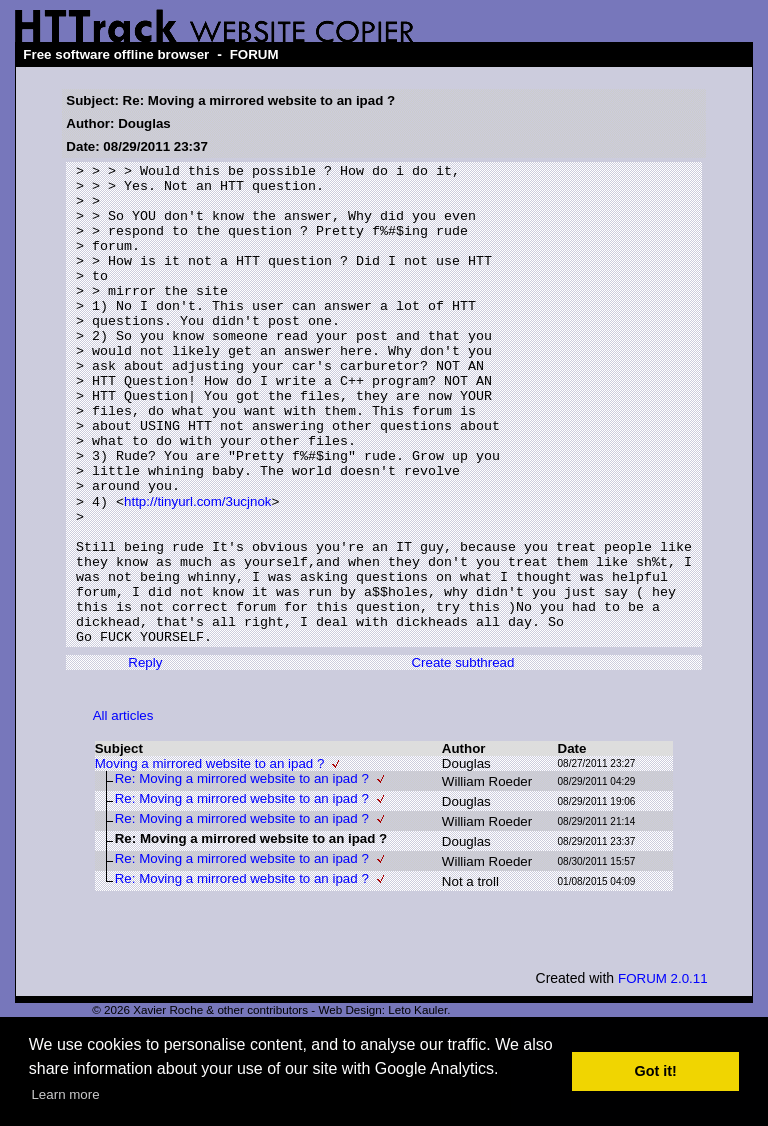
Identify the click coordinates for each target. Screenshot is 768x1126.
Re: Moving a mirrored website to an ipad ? (242, 873)
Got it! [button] (656, 1071)
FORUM (254, 54)
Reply (145, 757)
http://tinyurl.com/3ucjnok (197, 569)
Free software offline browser (116, 54)
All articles (123, 810)
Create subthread (462, 757)
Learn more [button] (65, 1094)
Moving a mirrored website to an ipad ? (210, 858)
